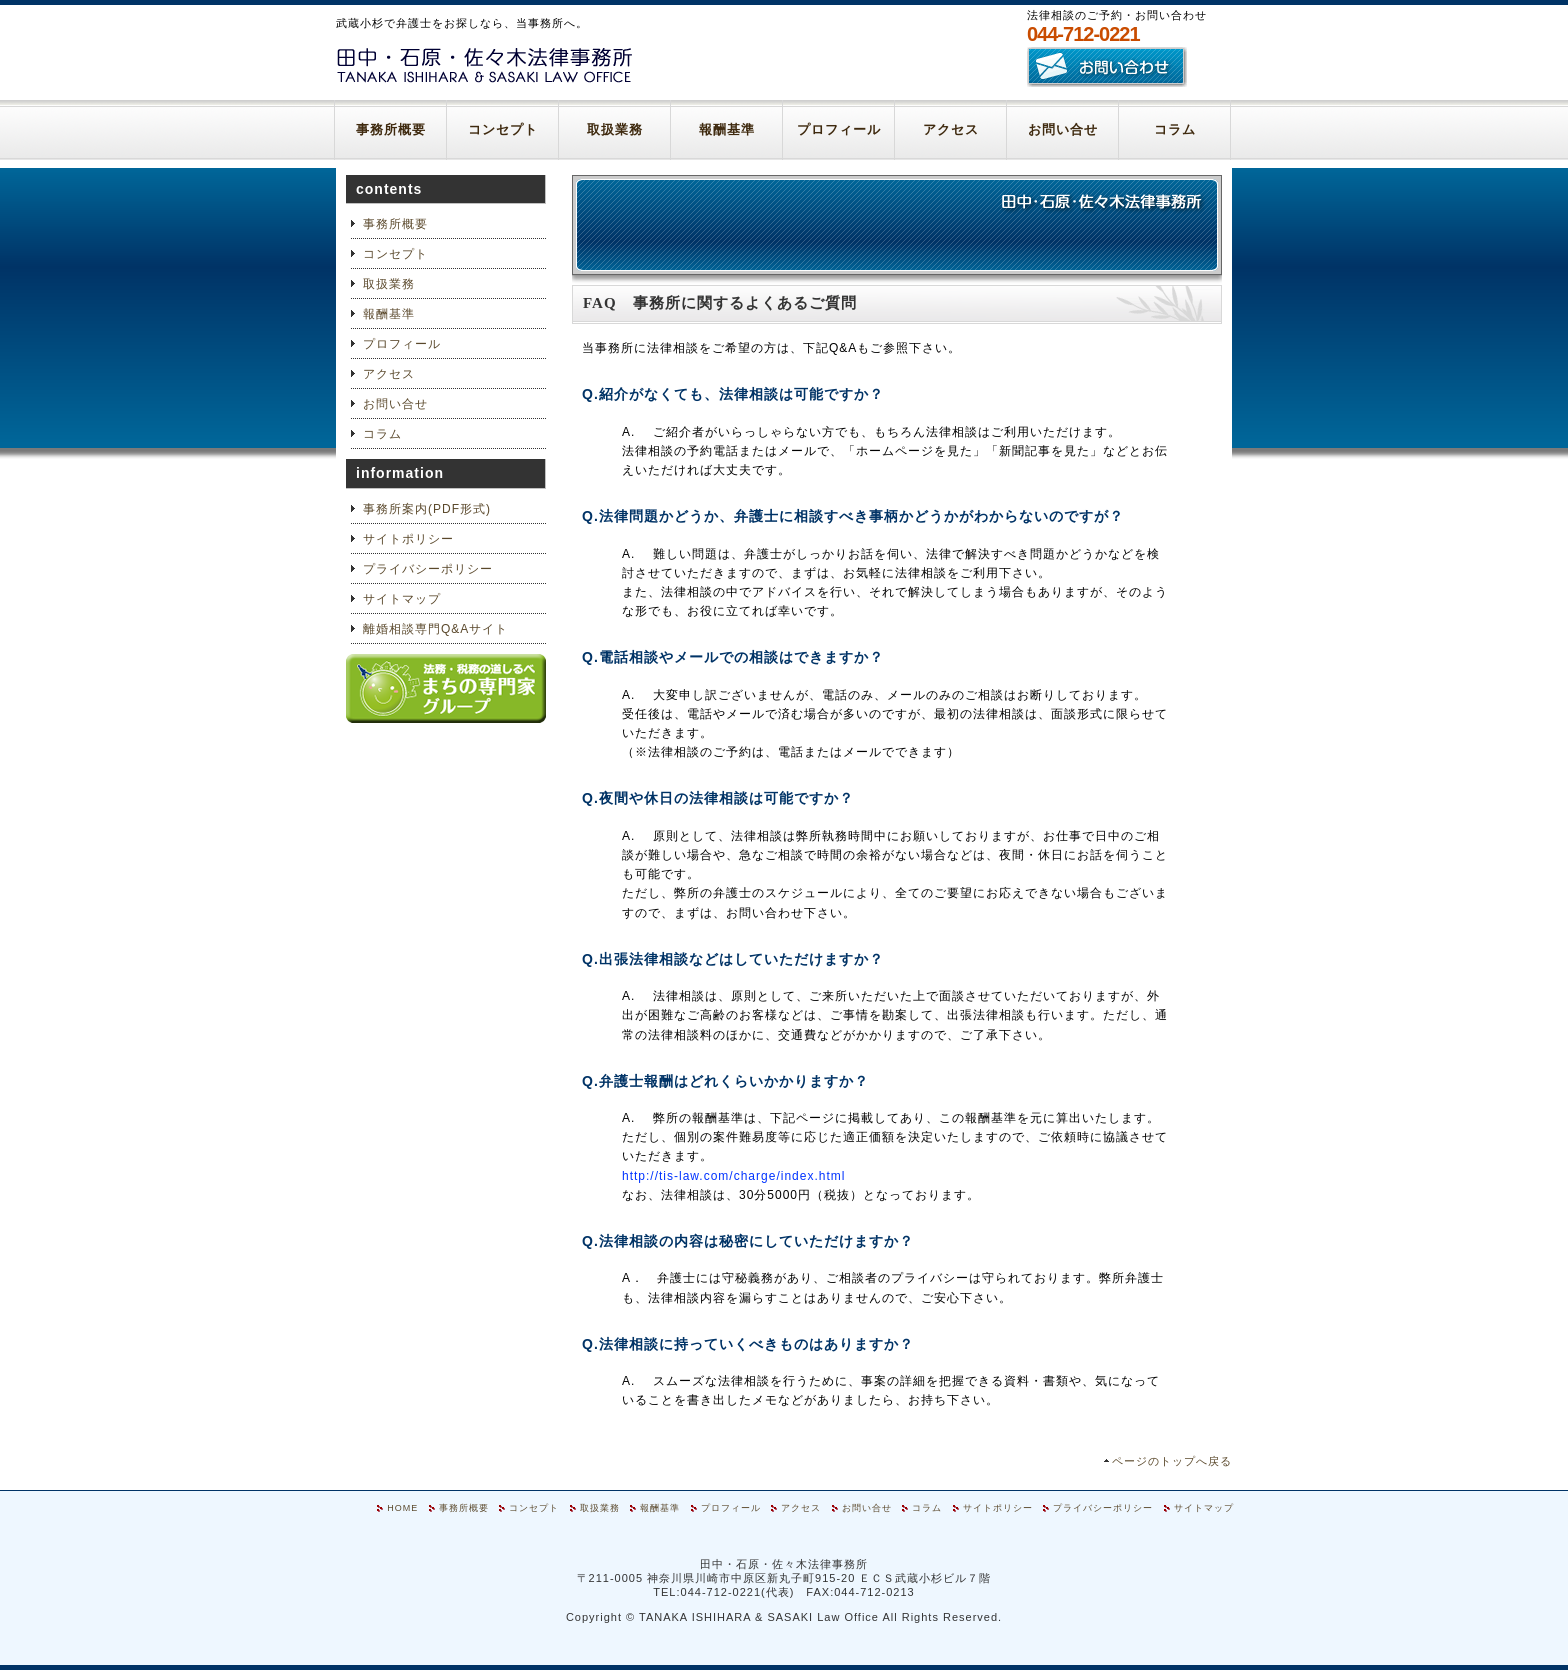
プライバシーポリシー (428, 569)
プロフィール (839, 129)
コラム (1175, 129)
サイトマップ (402, 599)
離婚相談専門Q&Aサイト (435, 629)
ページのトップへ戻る (1172, 1461)
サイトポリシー (408, 539)
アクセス (951, 129)
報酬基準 (727, 129)
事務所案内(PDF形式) (427, 509)
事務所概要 (391, 129)
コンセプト (503, 129)
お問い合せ (1063, 129)
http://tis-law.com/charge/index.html (733, 1176)
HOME (402, 1508)
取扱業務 (615, 129)
